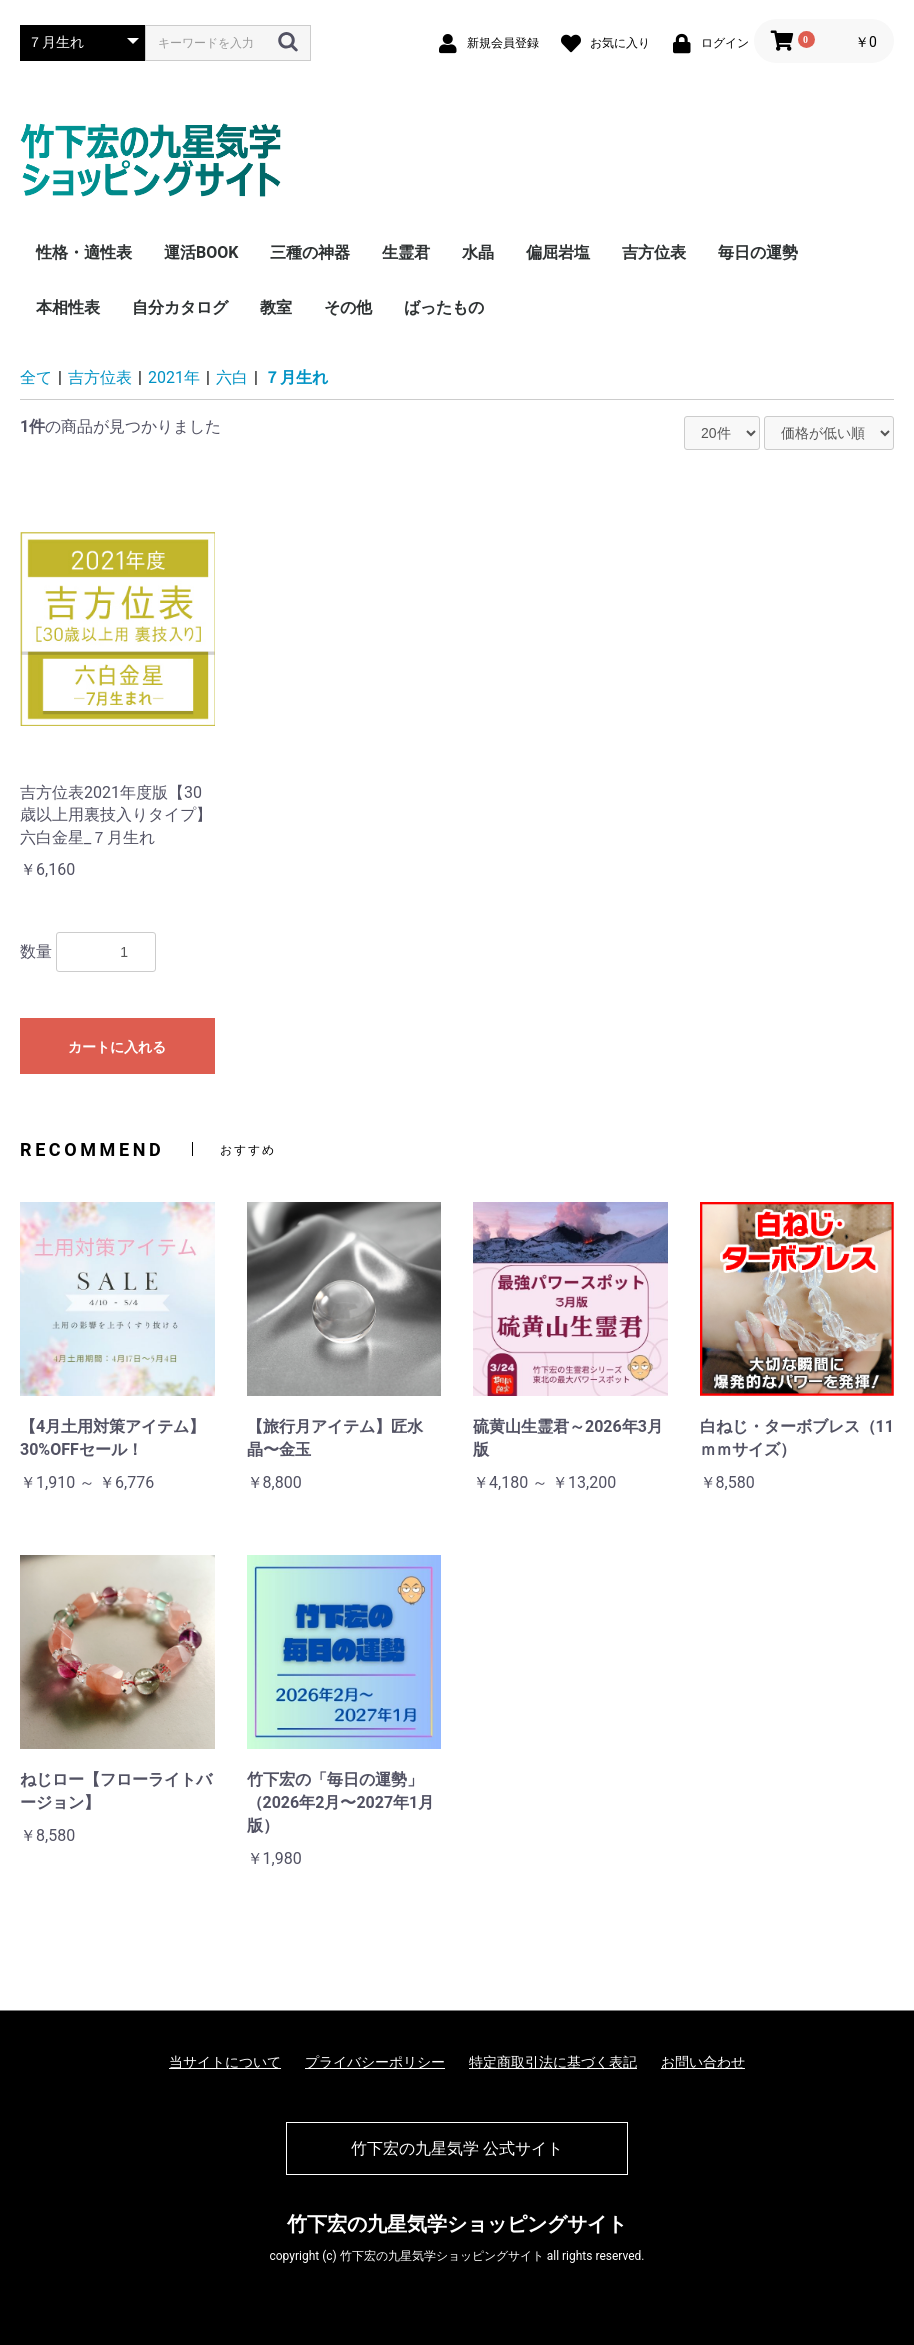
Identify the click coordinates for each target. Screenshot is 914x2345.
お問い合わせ (703, 2062)
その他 (348, 307)
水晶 (478, 252)
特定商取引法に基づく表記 (553, 2062)
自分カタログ (180, 307)
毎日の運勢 (758, 252)
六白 (232, 377)
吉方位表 (654, 252)
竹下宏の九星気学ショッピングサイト (457, 2224)
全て (36, 377)
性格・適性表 (84, 252)
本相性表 (68, 307)
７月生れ (296, 377)
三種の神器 (310, 252)
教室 (276, 307)
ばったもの (444, 307)
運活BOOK (201, 252)
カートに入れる (117, 1047)
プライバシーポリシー (375, 2062)
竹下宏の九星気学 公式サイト (457, 2148)
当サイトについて (225, 2062)
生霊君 (406, 252)
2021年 (174, 377)
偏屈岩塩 (558, 252)
